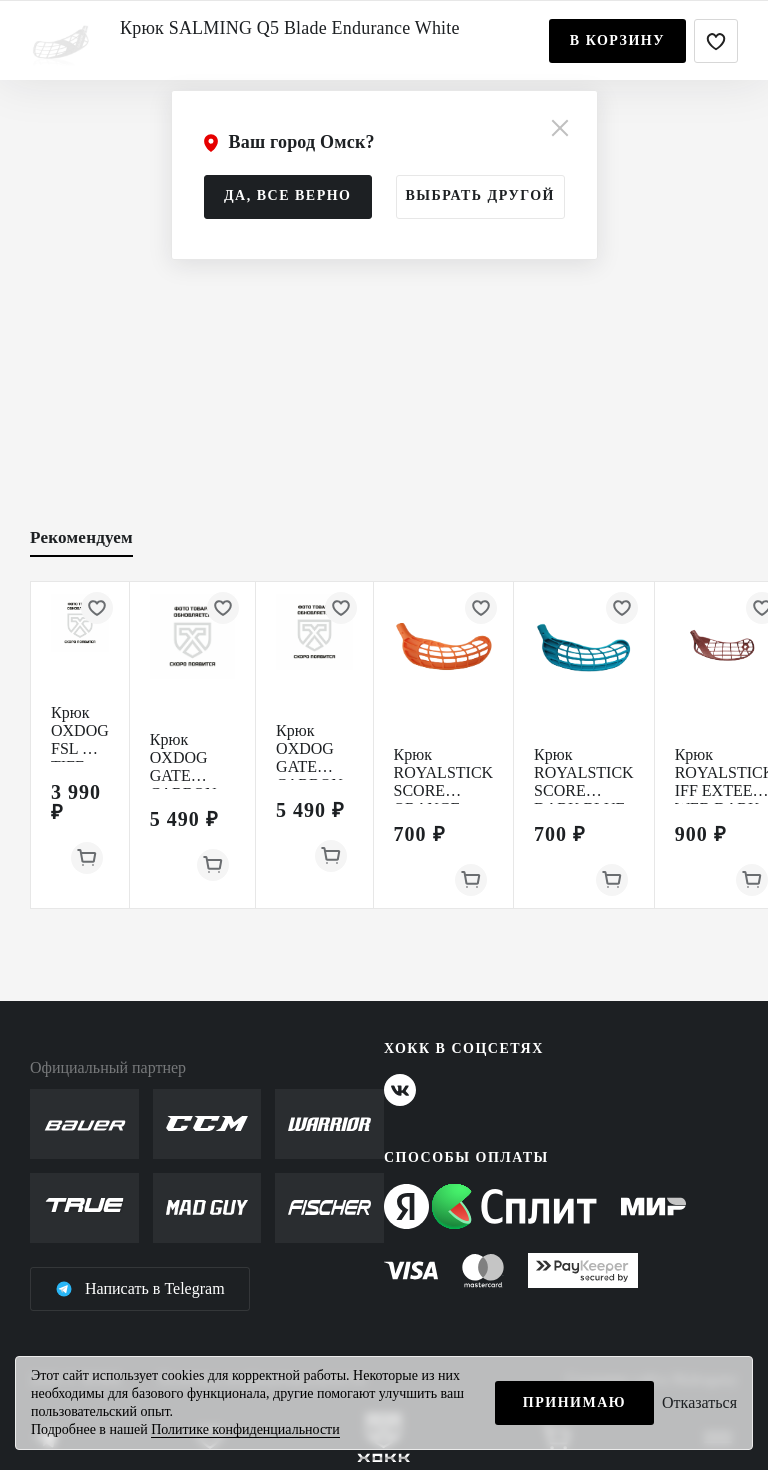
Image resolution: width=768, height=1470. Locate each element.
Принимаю (574, 1402)
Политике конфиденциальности (245, 1429)
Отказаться (699, 1402)
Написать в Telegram (140, 1289)
